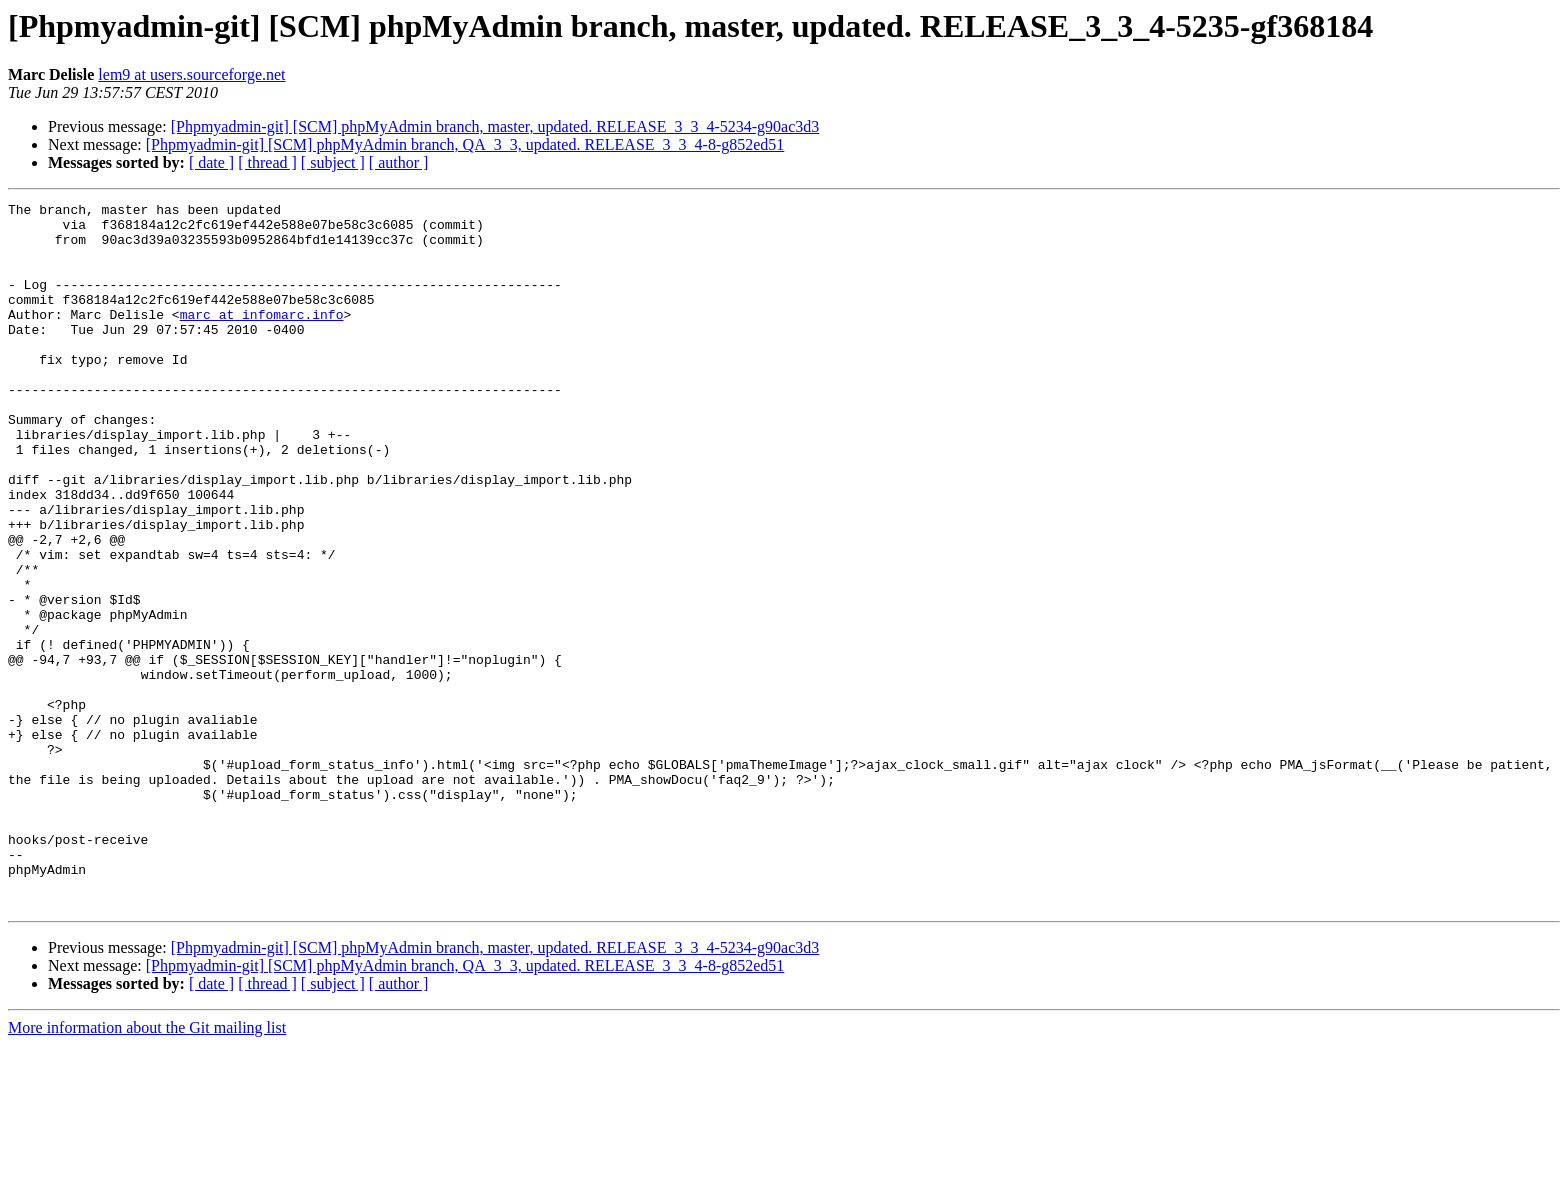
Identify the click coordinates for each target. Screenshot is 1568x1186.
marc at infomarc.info (262, 338)
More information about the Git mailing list (147, 1168)
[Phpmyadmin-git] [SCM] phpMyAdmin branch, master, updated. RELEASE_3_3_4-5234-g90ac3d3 (495, 126)
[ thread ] (267, 162)
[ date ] (211, 162)
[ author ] (399, 162)
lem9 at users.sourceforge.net (191, 74)
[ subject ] (333, 162)
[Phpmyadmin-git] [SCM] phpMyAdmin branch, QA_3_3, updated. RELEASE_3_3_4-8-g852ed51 (465, 144)
